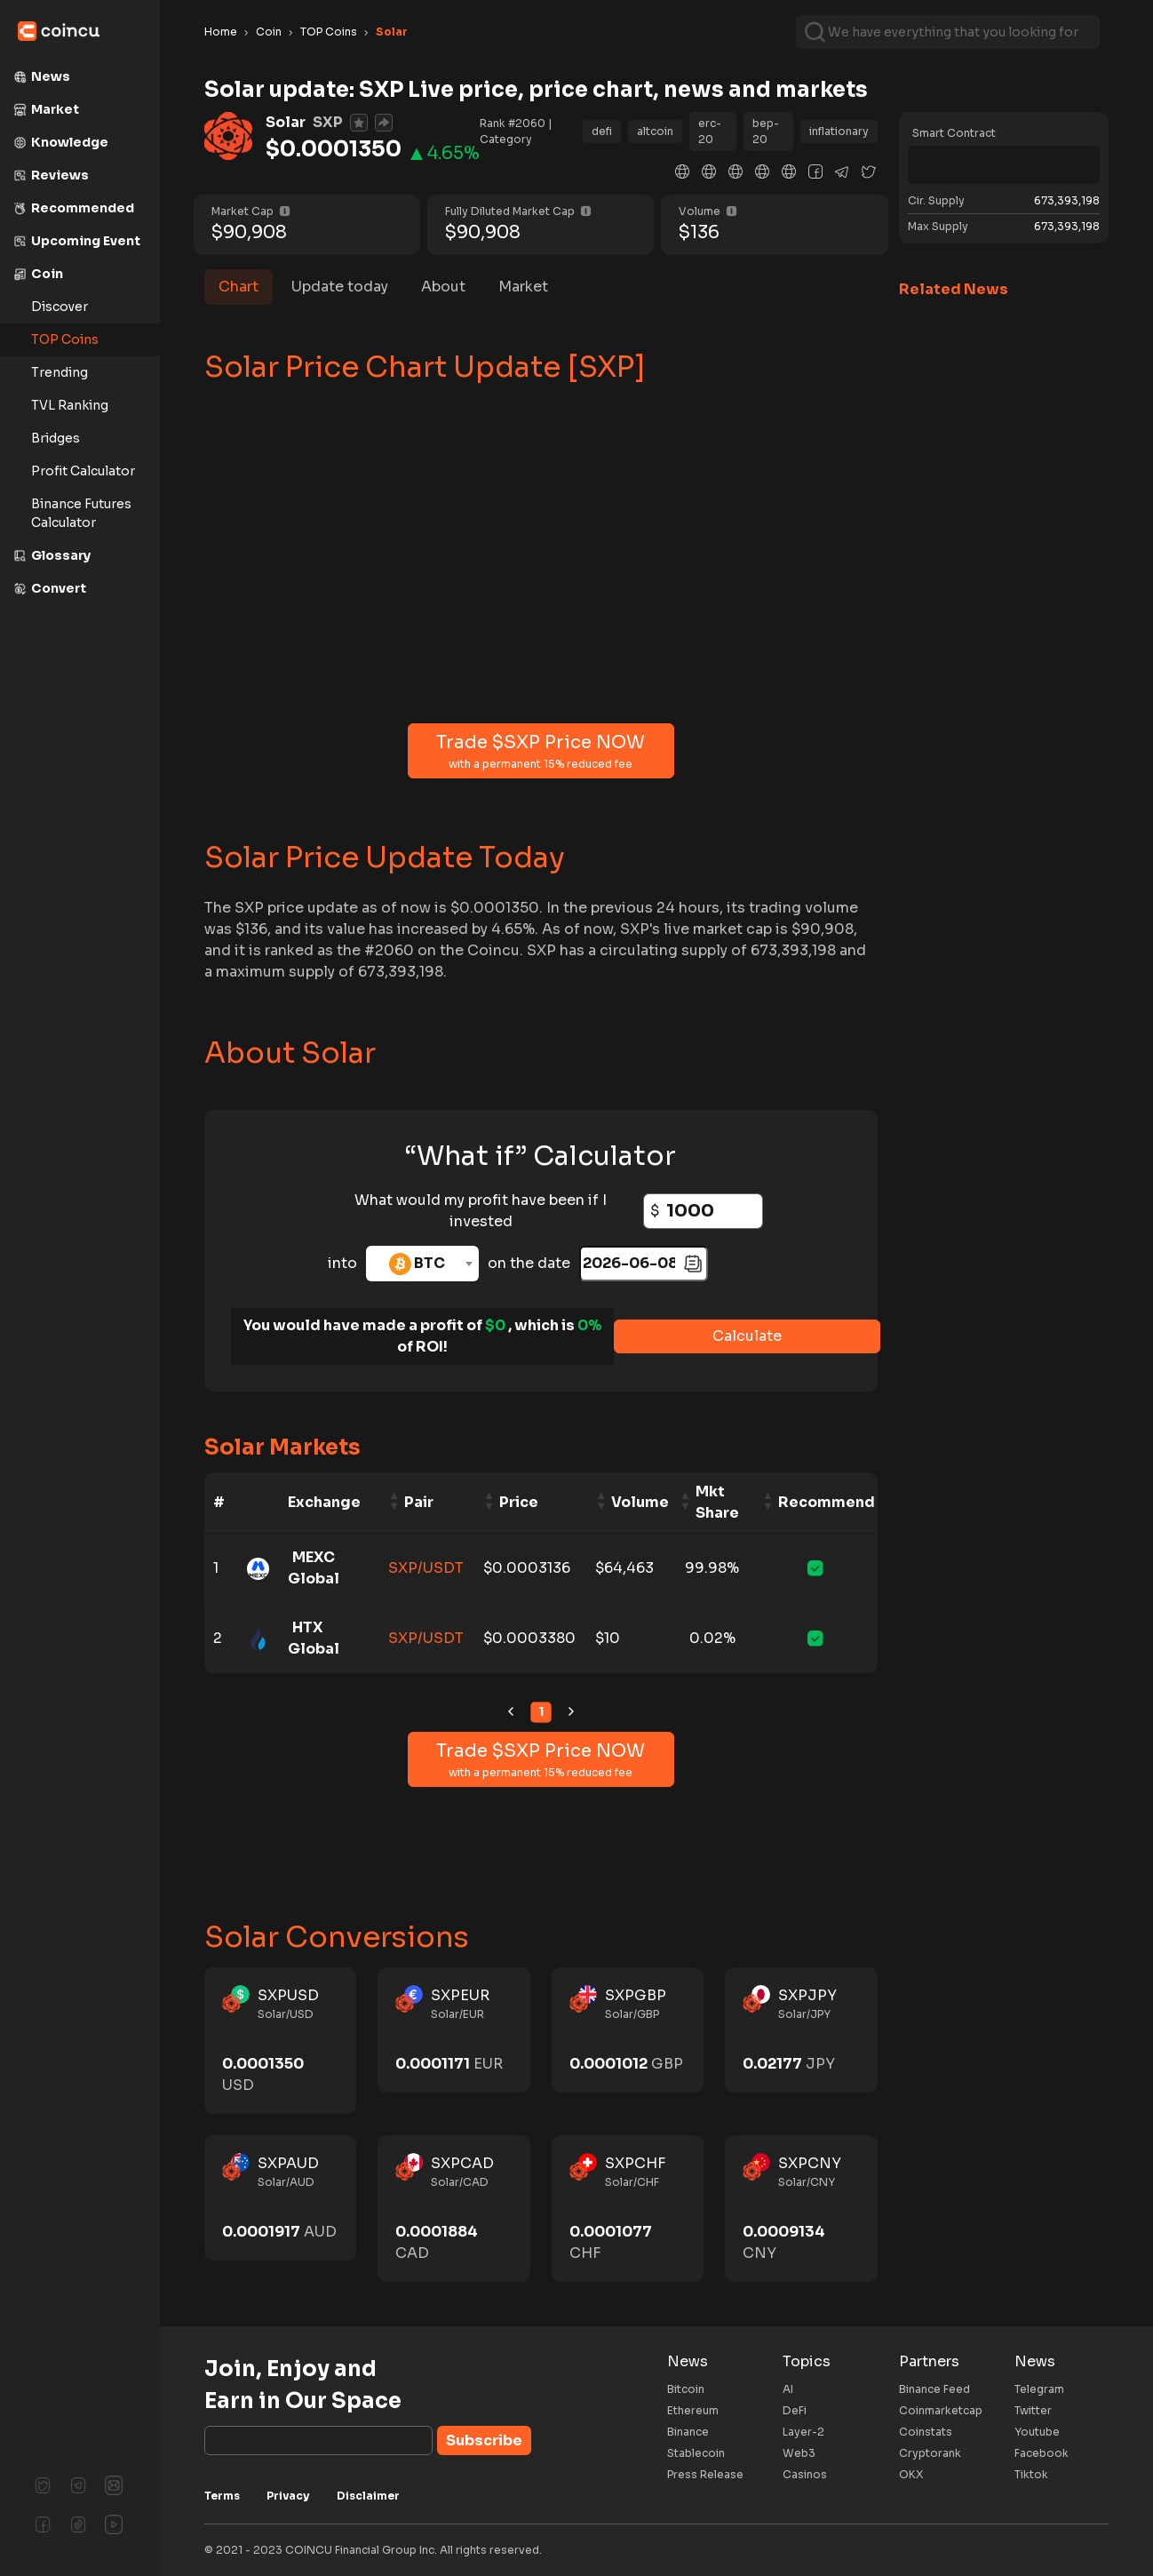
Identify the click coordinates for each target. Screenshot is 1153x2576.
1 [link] (541, 1711)
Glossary (52, 555)
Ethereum (693, 2410)
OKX (911, 2474)
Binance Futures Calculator (81, 513)
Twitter (1033, 2410)
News (41, 76)
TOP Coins (65, 339)
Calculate (747, 1336)
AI (788, 2389)
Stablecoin (696, 2453)
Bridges (55, 438)
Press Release (705, 2474)
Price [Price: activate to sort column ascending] (518, 1502)
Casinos (805, 2474)
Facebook (1041, 2453)
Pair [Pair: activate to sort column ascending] (418, 1502)
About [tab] (443, 286)
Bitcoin (685, 2389)
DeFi (795, 2410)
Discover (59, 307)
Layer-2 (803, 2431)
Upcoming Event (76, 241)
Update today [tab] (339, 286)
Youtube (1037, 2431)
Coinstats (925, 2431)
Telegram (1039, 2389)
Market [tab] (523, 286)
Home (220, 31)
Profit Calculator (83, 471)
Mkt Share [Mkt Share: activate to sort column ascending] (717, 1502)
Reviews (51, 175)
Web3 (799, 2453)
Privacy (288, 2495)
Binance (688, 2431)
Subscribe (484, 2440)
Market (46, 109)
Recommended (73, 208)
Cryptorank (930, 2453)
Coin (38, 274)
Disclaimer (368, 2495)
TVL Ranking (69, 405)
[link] (510, 1712)
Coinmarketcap (940, 2410)
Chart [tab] (238, 286)
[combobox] (422, 1263)
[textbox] (422, 1263)
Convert (49, 588)
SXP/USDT (426, 1568)
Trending (59, 372)
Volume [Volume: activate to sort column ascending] (640, 1502)
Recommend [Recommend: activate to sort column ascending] (826, 1502)
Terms (222, 2495)
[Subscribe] (318, 2440)
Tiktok (1031, 2474)
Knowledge (60, 142)
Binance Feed (934, 2389)
